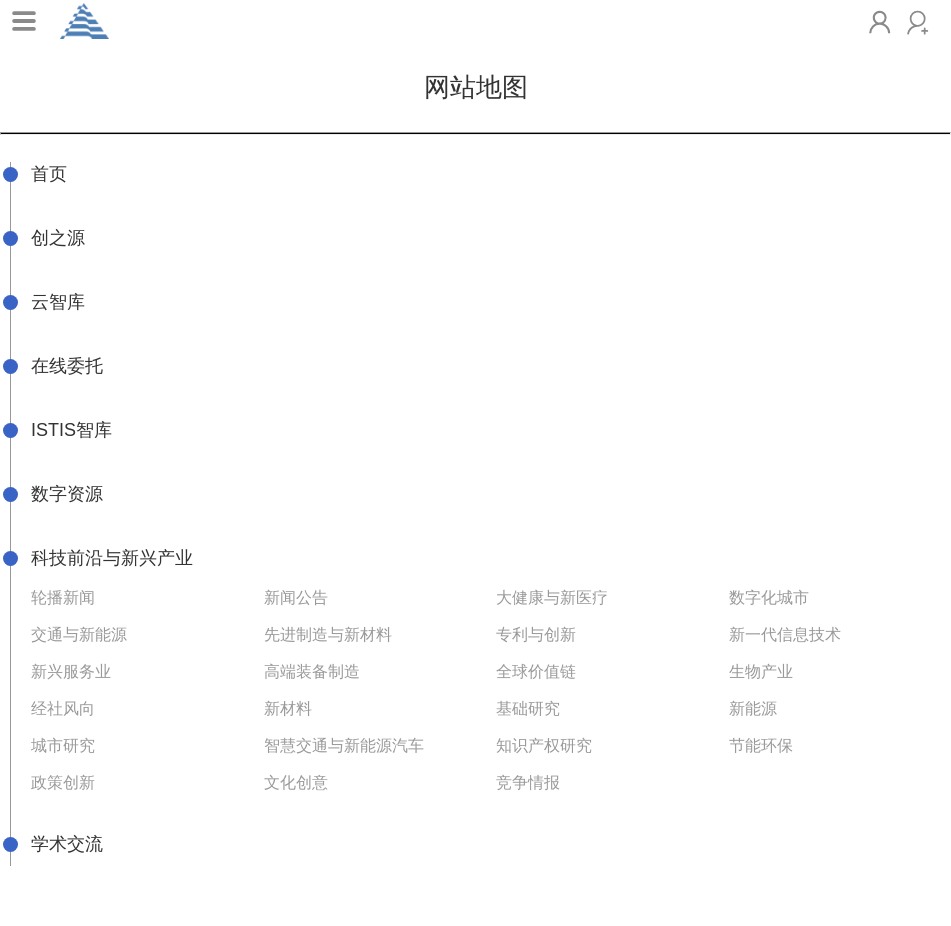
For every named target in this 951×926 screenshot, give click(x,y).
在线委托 (67, 366)
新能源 (753, 708)
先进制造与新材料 (328, 634)
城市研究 (63, 745)
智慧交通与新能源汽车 (344, 745)
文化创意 (296, 782)
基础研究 (528, 708)
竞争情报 (528, 782)
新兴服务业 (71, 671)
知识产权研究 (544, 745)
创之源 (58, 238)
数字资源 (67, 494)
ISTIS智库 (71, 430)
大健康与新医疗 (552, 597)
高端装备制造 (312, 671)
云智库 (58, 302)
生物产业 (761, 671)
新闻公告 (296, 597)
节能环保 (761, 745)
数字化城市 (769, 597)
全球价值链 (536, 671)
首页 (49, 174)
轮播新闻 (63, 597)
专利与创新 (536, 634)
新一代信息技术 (785, 634)
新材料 (288, 708)
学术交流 (67, 844)
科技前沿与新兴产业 (112, 558)
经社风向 (63, 708)
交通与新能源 (79, 634)
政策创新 (63, 782)
